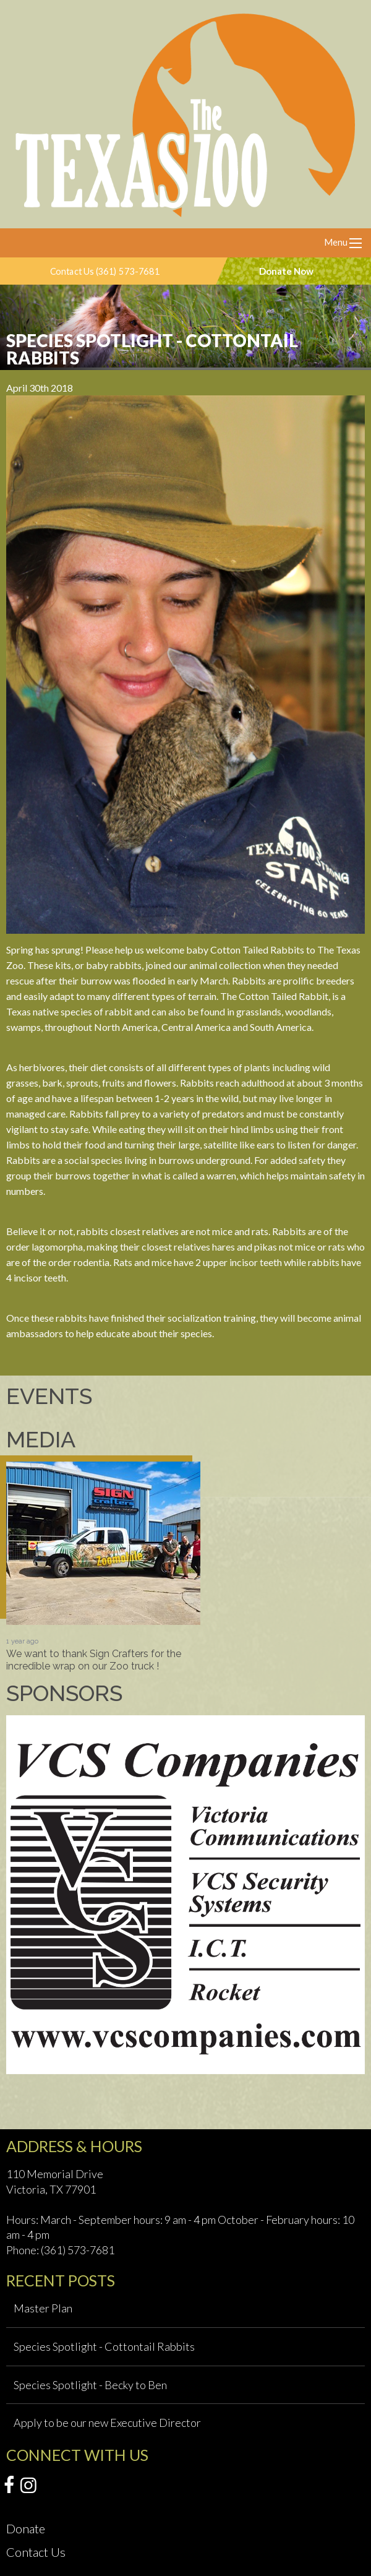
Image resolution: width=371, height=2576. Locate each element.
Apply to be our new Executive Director (107, 2422)
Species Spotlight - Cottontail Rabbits (104, 2346)
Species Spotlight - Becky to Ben (90, 2385)
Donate (25, 2528)
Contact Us (36, 2551)
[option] (103, 1567)
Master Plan (43, 2308)
